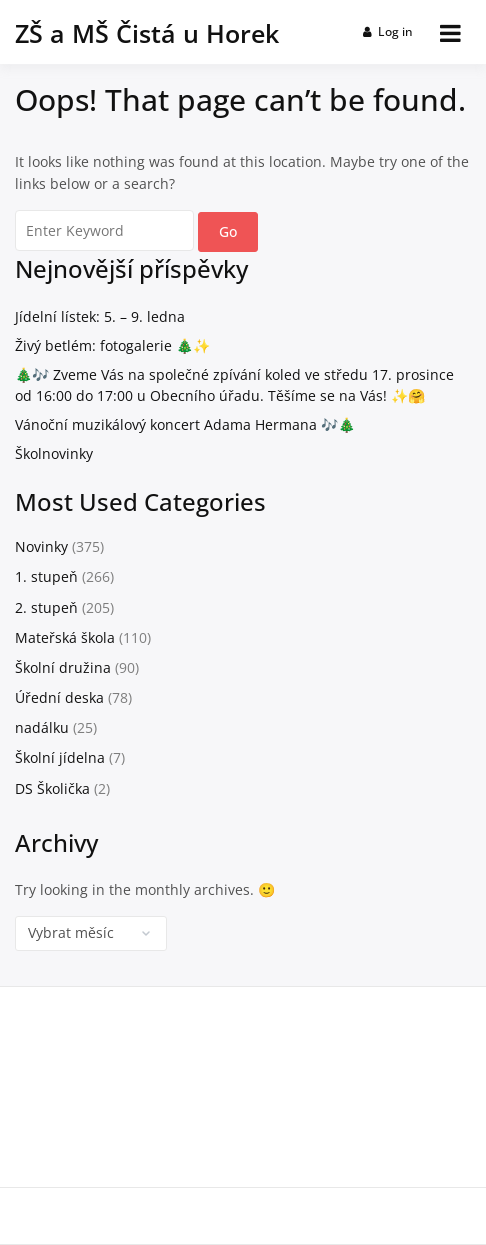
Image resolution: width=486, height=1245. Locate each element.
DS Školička (52, 788)
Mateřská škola (65, 637)
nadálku (42, 727)
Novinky (41, 546)
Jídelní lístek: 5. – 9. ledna (100, 316)
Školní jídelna (60, 757)
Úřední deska (59, 697)
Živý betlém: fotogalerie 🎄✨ (112, 345)
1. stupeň (46, 576)
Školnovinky (54, 453)
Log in (388, 31)
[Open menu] (450, 33)
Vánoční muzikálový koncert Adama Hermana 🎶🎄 (185, 424)
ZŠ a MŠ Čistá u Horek (147, 33)
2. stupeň (46, 607)
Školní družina (63, 667)
